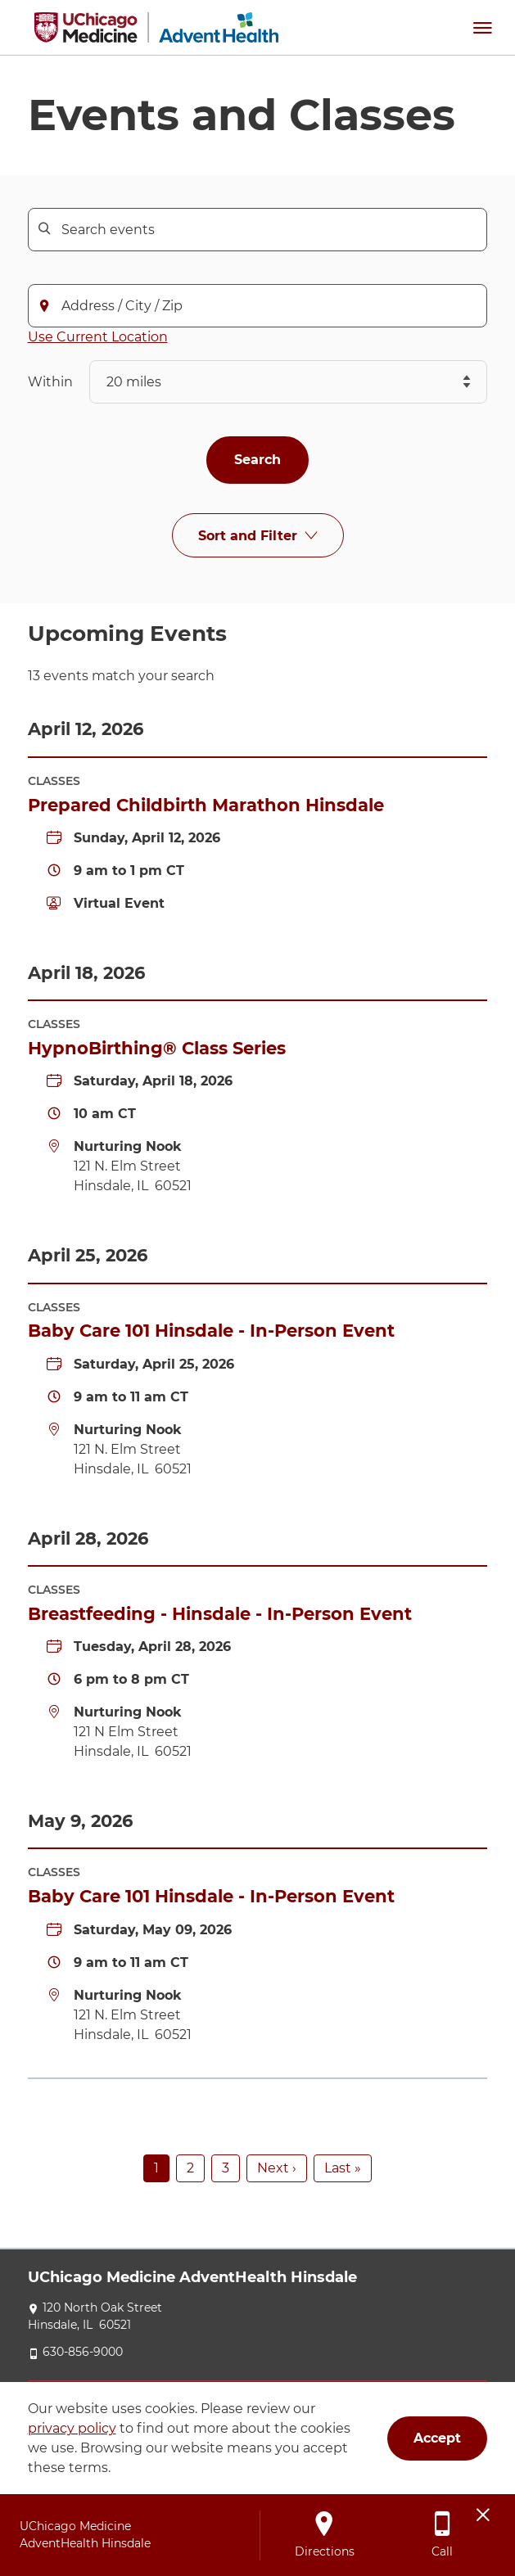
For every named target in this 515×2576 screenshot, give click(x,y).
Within (50, 382)
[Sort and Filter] (258, 535)
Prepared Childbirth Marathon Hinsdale (206, 805)
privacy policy (72, 2428)
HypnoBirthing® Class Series (157, 1048)
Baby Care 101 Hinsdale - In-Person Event (211, 1330)
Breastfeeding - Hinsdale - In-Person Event (220, 1614)
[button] (482, 27)
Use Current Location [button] (98, 337)
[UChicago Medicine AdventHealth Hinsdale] (156, 27)
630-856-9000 (83, 2351)
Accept (437, 2438)
